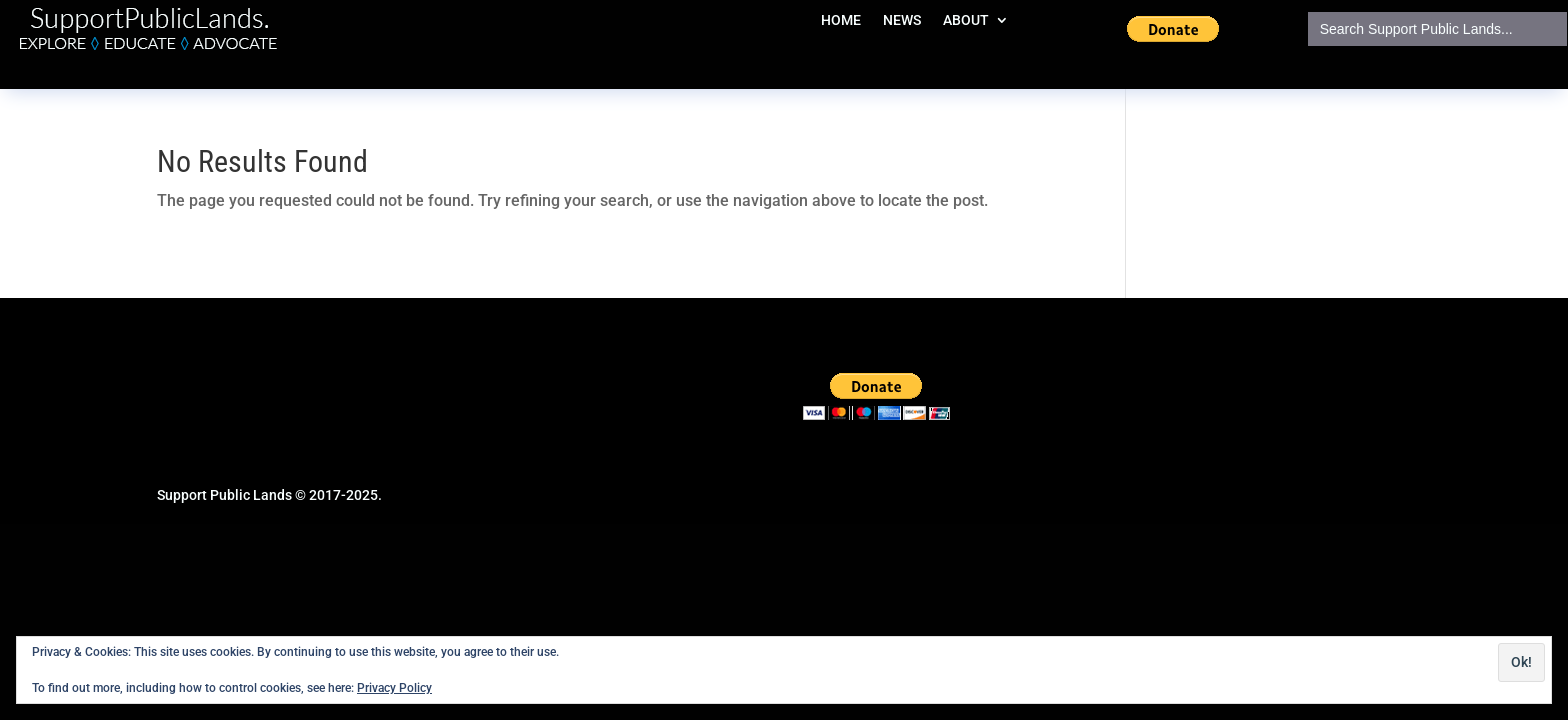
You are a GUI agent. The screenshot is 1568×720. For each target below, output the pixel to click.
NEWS (902, 20)
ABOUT (966, 20)
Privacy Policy (394, 688)
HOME (841, 20)
